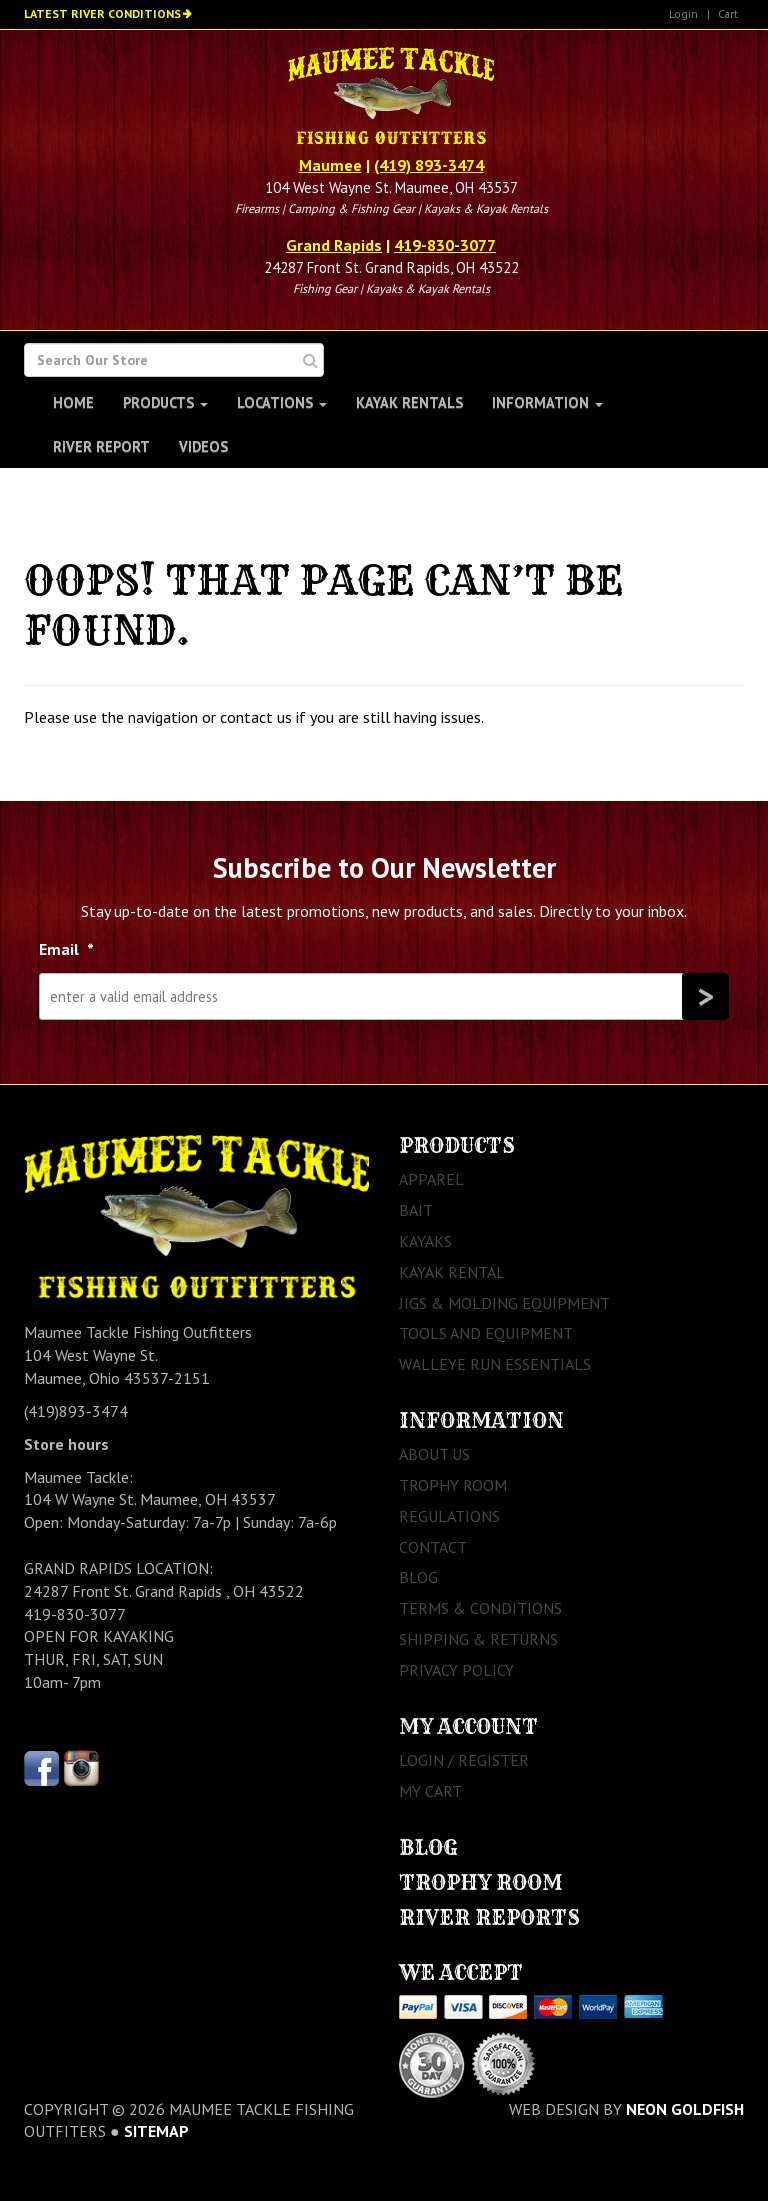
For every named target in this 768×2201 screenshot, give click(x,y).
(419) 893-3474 (429, 165)
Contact (433, 1547)
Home (73, 402)
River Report (101, 446)
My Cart (430, 1791)
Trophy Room (453, 1485)
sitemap (156, 2131)
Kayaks (425, 1241)
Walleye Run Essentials (495, 1364)
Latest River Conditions (102, 13)
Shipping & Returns (478, 1639)
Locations (282, 402)
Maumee (330, 165)
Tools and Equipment (486, 1333)
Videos (203, 446)
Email (66, 949)
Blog (418, 1577)
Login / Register (464, 1760)
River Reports (489, 1917)
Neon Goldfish (685, 2109)
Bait (416, 1210)
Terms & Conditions (480, 1608)
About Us (434, 1454)
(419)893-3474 (76, 1411)
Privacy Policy (456, 1670)
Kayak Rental (452, 1272)
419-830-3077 (445, 245)
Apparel (431, 1179)
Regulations (449, 1516)
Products (165, 402)
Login (683, 13)
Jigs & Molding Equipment (504, 1303)
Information (547, 402)
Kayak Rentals (409, 402)
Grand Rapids (334, 245)
